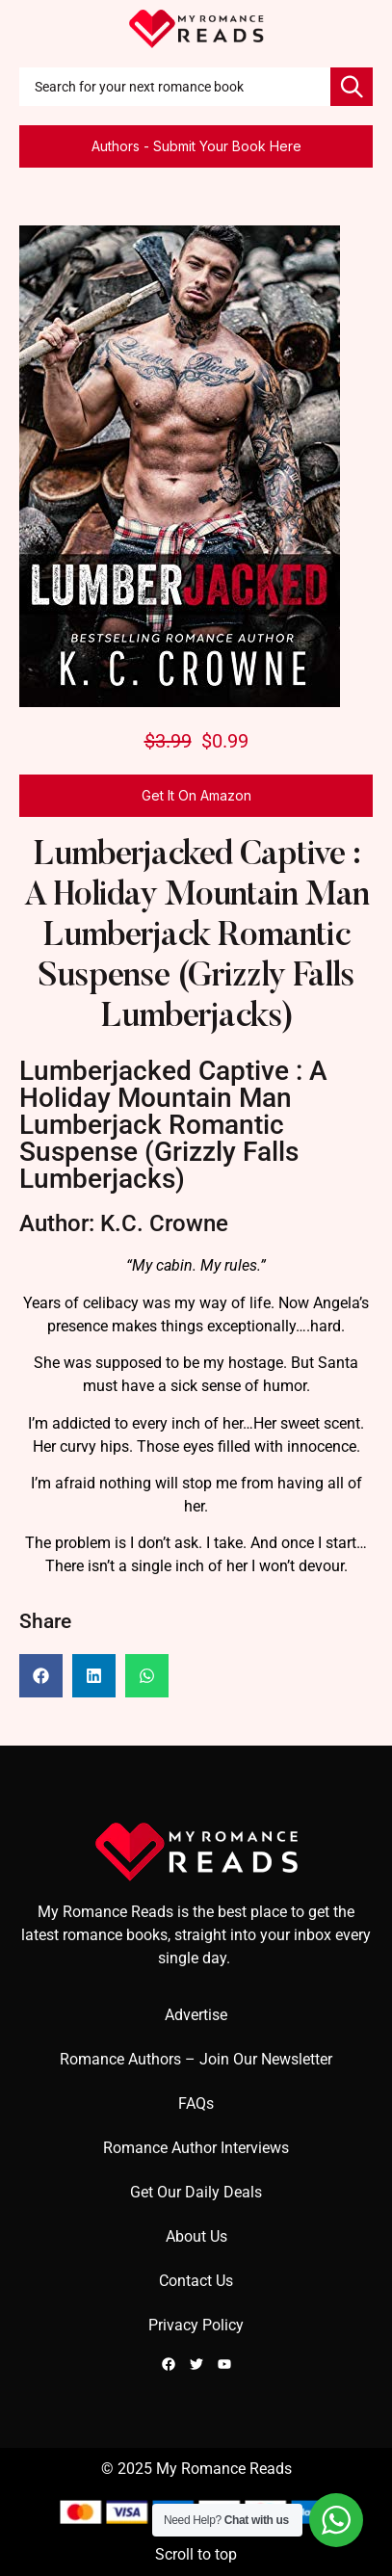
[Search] (351, 86)
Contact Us (196, 2281)
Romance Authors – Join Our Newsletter (196, 2059)
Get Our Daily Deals (196, 2192)
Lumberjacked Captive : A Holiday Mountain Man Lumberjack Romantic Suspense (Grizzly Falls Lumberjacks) (196, 937)
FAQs (196, 2103)
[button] (41, 1675)
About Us (196, 2236)
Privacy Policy (196, 2325)
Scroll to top (196, 2554)
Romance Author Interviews (196, 2148)
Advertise (196, 2015)
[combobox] (174, 86)
